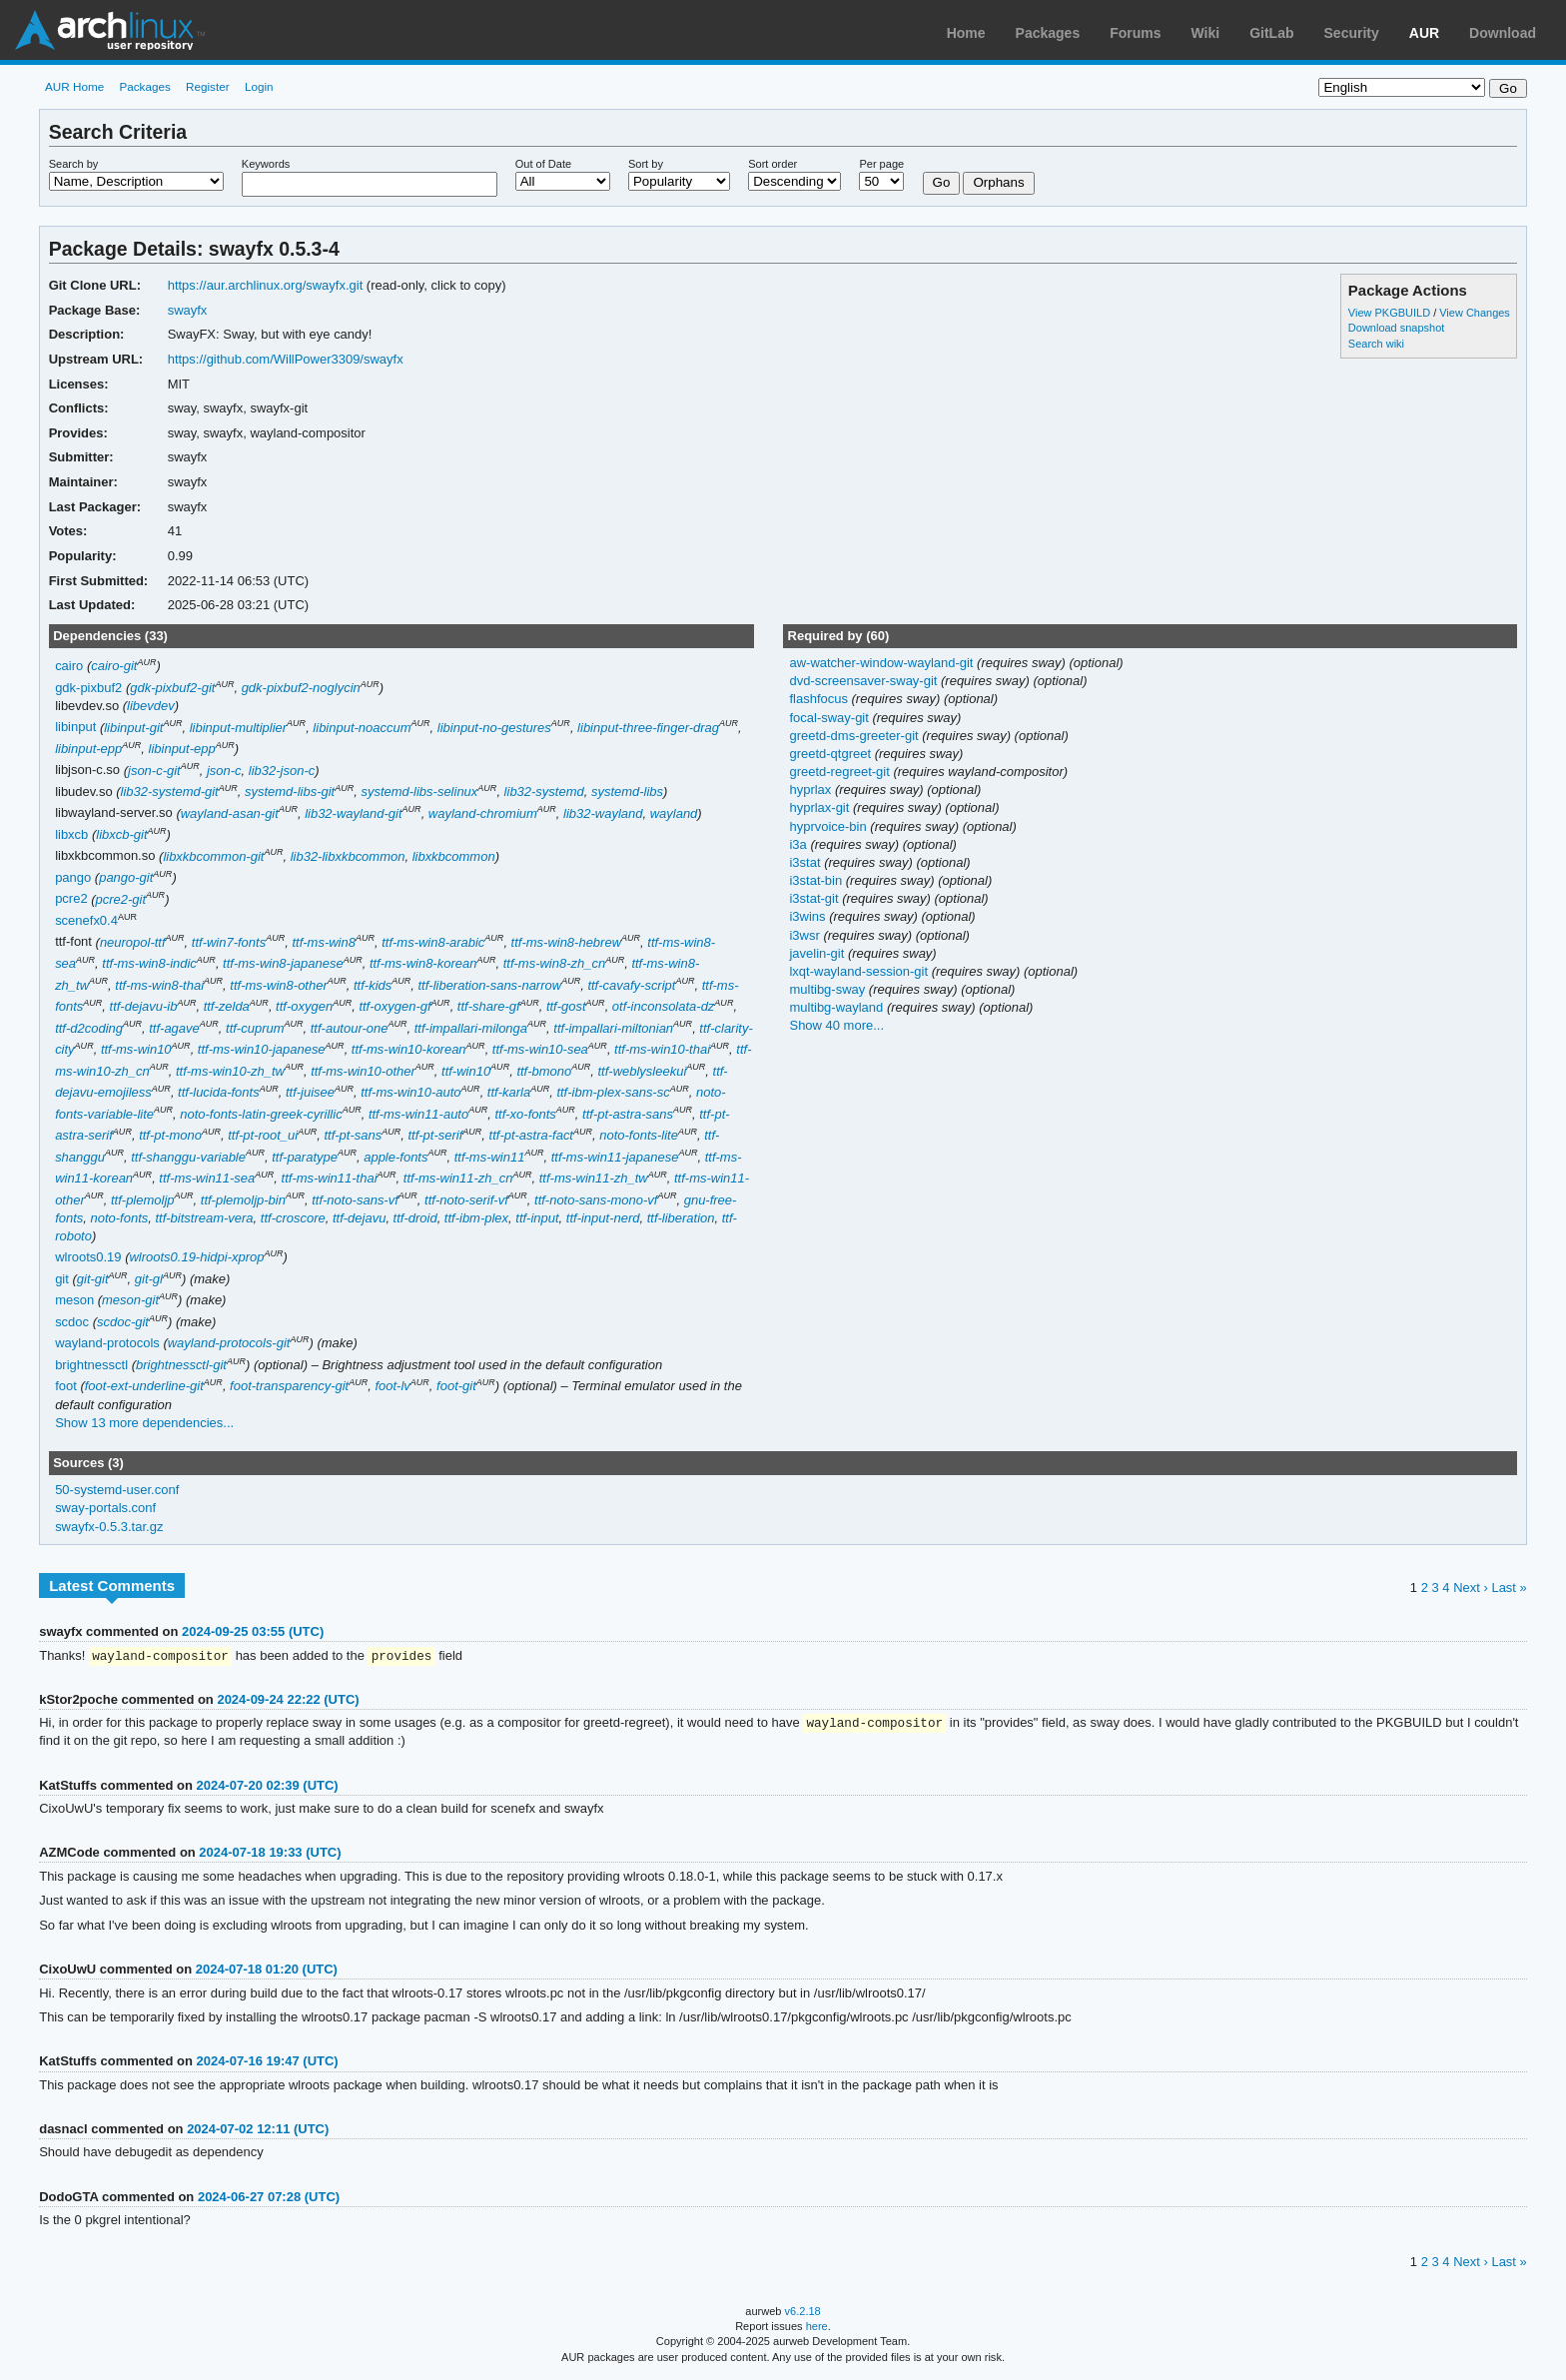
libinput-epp (88, 748)
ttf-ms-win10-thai (662, 1049)
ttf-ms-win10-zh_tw (230, 1071)
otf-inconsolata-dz (663, 1006)
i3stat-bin (817, 880)
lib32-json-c (282, 770)
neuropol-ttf (133, 942)
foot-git (456, 1385)
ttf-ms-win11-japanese (615, 1157)
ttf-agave (174, 1028)
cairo (69, 665)
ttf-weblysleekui (642, 1071)
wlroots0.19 (88, 1256)
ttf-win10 (465, 1071)
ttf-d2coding (89, 1028)
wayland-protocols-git (229, 1342)
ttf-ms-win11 (489, 1157)
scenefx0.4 (86, 920)
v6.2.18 (803, 2313)
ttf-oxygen (304, 1006)
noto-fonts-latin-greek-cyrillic (261, 1114)
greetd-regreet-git (841, 771)
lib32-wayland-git (353, 813)
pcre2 (71, 899)
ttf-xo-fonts (524, 1114)
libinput (75, 727)
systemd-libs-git (290, 791)
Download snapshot (1396, 328)
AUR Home (74, 86)
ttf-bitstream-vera (204, 1217)
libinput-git (133, 727)
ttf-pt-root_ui (263, 1135)
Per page (881, 164)
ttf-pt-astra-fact (531, 1135)
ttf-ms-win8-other (278, 985)
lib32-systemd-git (170, 791)
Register (208, 86)
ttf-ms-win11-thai (330, 1178)
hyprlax (811, 789)
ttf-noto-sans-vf (355, 1199)
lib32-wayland (602, 813)
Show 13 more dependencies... (144, 1422)
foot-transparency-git (289, 1385)
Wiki (1205, 33)
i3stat (806, 862)
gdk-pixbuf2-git (172, 687)
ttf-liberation (681, 1217)
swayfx (188, 310)
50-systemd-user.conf (117, 1489)
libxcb (71, 834)
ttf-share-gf (488, 1006)
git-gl (149, 1278)
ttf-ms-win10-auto (410, 1092)
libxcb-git (121, 834)
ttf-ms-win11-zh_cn (458, 1178)
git (62, 1278)
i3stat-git (815, 898)
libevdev (151, 705)
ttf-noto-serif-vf (466, 1199)
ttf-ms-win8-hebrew (566, 942)
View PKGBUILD (1390, 313)
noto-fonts (120, 1217)
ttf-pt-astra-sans (627, 1114)
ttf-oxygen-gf (394, 1006)
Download (1502, 33)
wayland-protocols (107, 1342)
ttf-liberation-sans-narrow (490, 985)
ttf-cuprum (255, 1028)
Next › (1470, 1587)
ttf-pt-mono (170, 1135)
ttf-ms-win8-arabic (433, 942)
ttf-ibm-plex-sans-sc (612, 1092)
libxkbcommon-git (213, 856)
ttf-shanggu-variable (188, 1157)
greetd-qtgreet (831, 753)
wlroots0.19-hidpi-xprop (196, 1256)
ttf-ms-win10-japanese (262, 1049)
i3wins (809, 916)
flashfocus (820, 698)
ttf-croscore (293, 1217)
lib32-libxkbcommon (348, 856)
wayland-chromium (482, 813)
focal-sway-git (830, 717)
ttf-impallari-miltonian (613, 1028)
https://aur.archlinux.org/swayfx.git (266, 285)
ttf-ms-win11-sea (207, 1178)
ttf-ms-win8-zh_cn (554, 963)
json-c (224, 770)
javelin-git (818, 953)
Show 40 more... (836, 1025)
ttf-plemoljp (143, 1199)
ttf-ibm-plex (476, 1217)
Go (942, 182)
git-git (93, 1278)
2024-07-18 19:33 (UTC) (270, 1854)
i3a (799, 844)
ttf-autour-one (350, 1028)
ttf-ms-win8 (323, 942)
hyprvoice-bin (829, 826)
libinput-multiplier (238, 727)
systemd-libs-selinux (419, 791)
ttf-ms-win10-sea (540, 1049)
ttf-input (536, 1217)
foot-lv (392, 1385)
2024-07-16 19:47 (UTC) (267, 2062)
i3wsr (806, 935)
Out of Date (543, 164)
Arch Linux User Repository (110, 30)
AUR (1424, 33)
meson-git (130, 1299)
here (817, 2328)
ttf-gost (566, 1006)
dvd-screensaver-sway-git (865, 680)
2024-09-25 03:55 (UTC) (253, 1631)
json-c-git (154, 770)
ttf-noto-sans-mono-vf (595, 1199)
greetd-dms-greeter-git (855, 735)
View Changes (1474, 313)
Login (259, 86)
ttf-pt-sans (353, 1135)
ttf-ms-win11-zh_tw (593, 1178)
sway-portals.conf (105, 1507)
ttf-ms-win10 (136, 1049)
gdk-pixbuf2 (88, 687)
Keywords (266, 164)
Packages (1048, 33)
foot (66, 1385)
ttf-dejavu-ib (144, 1006)
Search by (74, 164)
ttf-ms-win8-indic (149, 963)
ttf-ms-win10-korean (409, 1049)
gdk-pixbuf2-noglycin (301, 687)
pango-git (126, 877)
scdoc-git (123, 1321)
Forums (1135, 33)
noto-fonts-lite (638, 1135)
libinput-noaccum (361, 727)
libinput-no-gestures (494, 727)
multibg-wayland (837, 1007)
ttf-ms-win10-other (363, 1071)
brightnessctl (91, 1364)
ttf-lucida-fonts (219, 1092)
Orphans (998, 182)
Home (966, 33)
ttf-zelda (227, 1006)
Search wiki (1376, 344)
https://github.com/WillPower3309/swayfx (285, 359)
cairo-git (114, 665)
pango (73, 877)
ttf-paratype (305, 1157)
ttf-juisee (310, 1092)
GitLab (1271, 33)
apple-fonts (395, 1157)
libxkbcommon (453, 856)
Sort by (645, 164)
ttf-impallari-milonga (470, 1028)
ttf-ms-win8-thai (159, 985)
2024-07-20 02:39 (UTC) (267, 1787)
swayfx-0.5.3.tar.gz (109, 1526)
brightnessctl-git (181, 1364)
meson (74, 1299)
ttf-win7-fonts (229, 942)
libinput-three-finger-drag (648, 727)
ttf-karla (508, 1092)
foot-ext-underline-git (144, 1385)
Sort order (772, 164)
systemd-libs (627, 791)
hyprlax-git (821, 807)
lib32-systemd (544, 791)
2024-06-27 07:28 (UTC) (269, 2198)
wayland (674, 813)
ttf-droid (415, 1217)
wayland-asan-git (230, 813)
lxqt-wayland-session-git (860, 971)
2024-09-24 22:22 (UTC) (288, 1700)
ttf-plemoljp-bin (243, 1199)
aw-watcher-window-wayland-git (883, 662)
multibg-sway (828, 989)
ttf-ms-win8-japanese (283, 963)
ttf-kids (373, 985)
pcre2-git (121, 899)
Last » (1508, 1587)
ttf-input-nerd (603, 1217)
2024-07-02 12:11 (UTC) (258, 2130)
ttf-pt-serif (434, 1135)
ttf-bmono (543, 1071)
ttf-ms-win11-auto (418, 1114)
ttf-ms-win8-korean (423, 963)
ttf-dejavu (359, 1217)
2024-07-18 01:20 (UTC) (267, 1971)
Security (1351, 33)
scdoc (72, 1321)
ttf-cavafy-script (631, 985)
